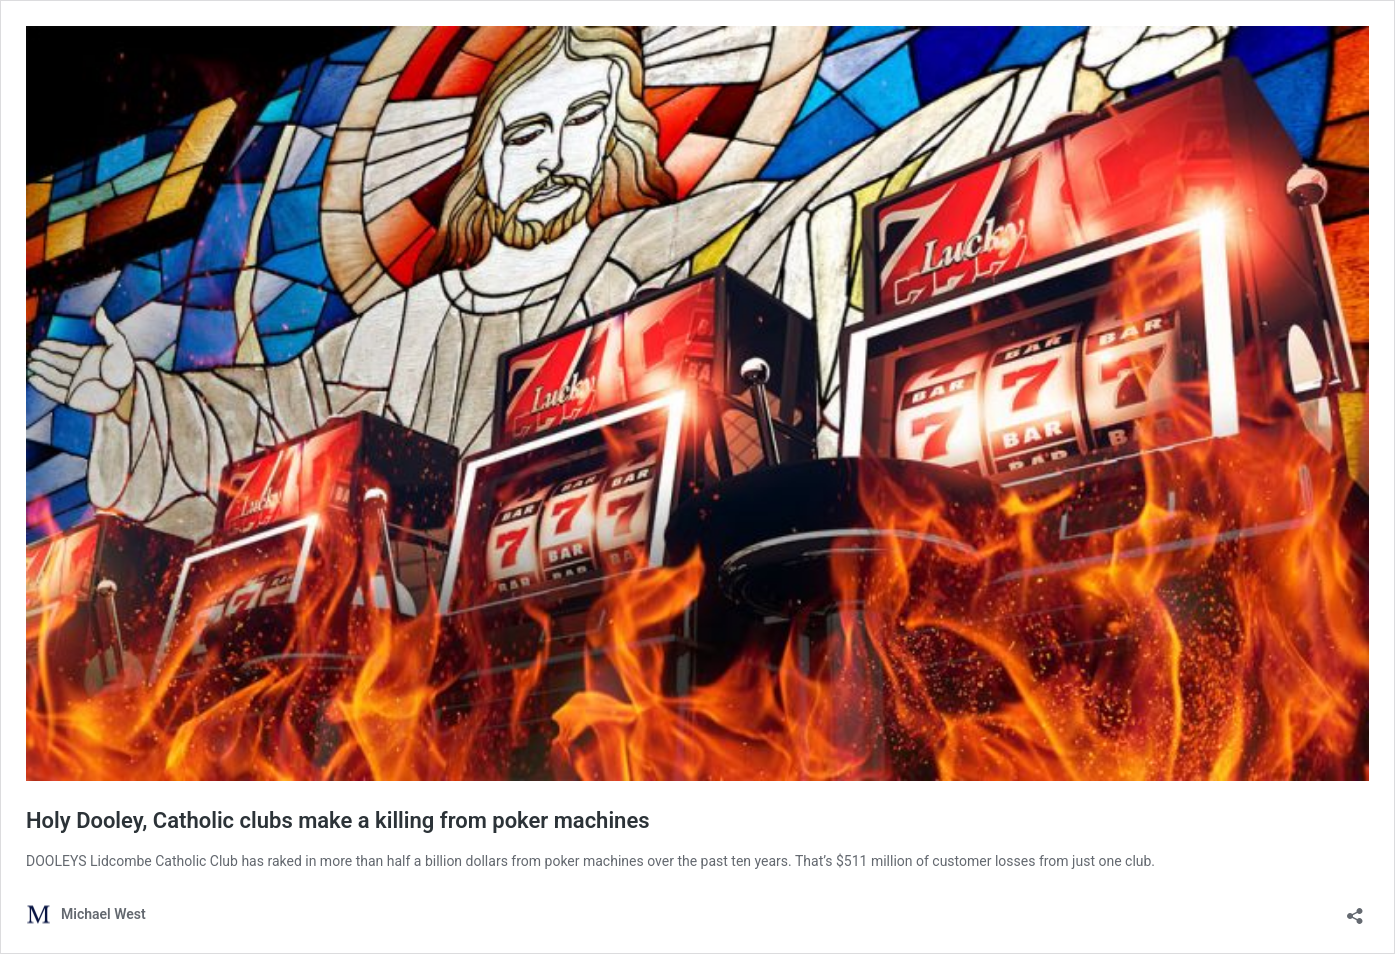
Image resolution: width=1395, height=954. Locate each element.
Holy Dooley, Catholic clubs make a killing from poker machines (338, 820)
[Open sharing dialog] (1355, 909)
